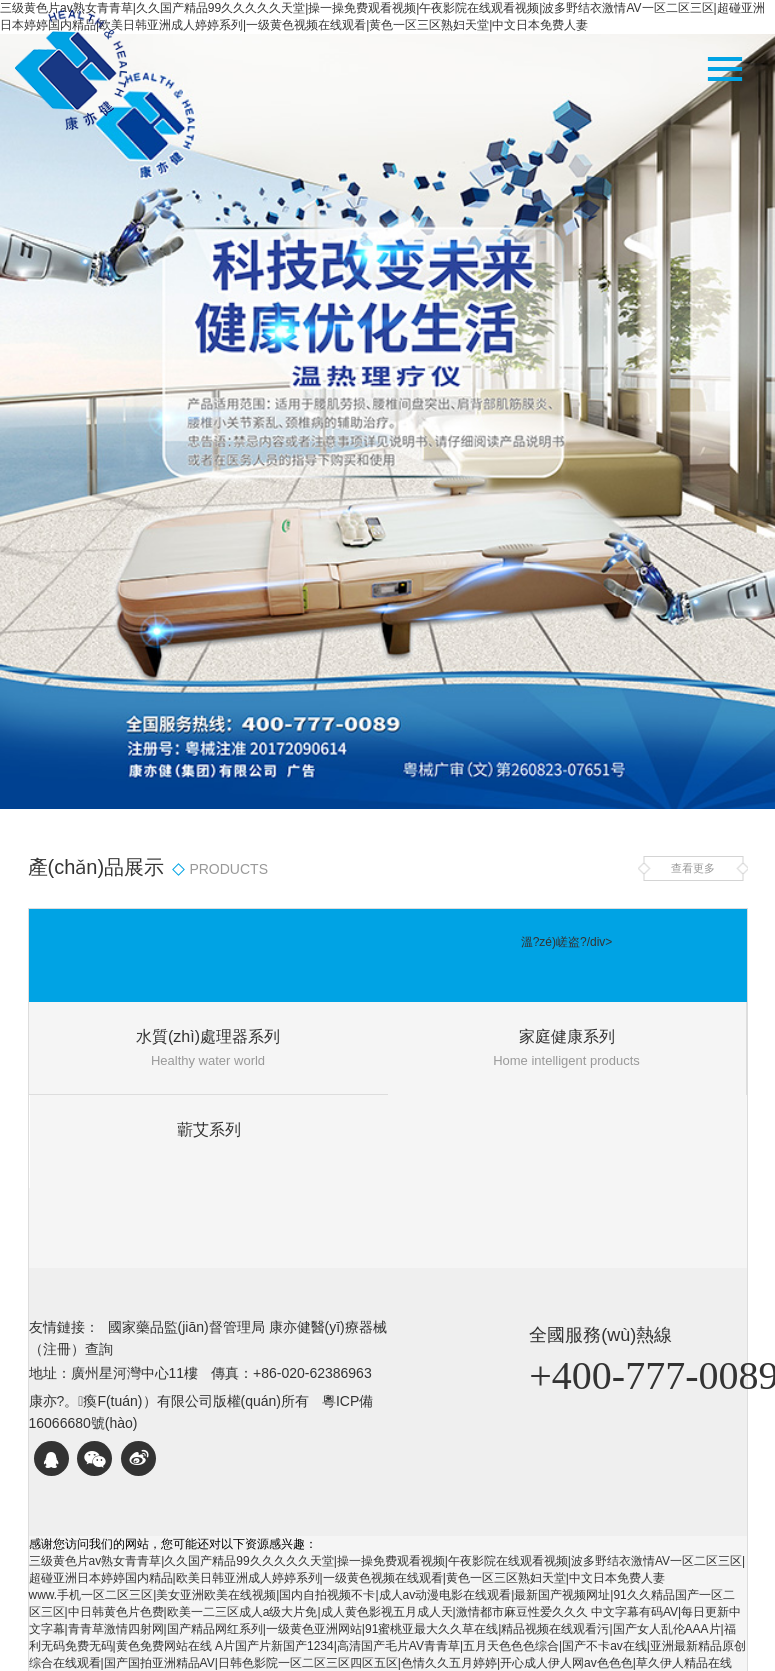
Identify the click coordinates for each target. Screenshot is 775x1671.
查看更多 (693, 868)
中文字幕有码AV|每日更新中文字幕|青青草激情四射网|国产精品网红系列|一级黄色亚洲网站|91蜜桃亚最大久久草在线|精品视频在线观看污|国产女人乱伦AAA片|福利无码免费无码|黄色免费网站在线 (385, 1629)
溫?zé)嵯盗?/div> (567, 942)
